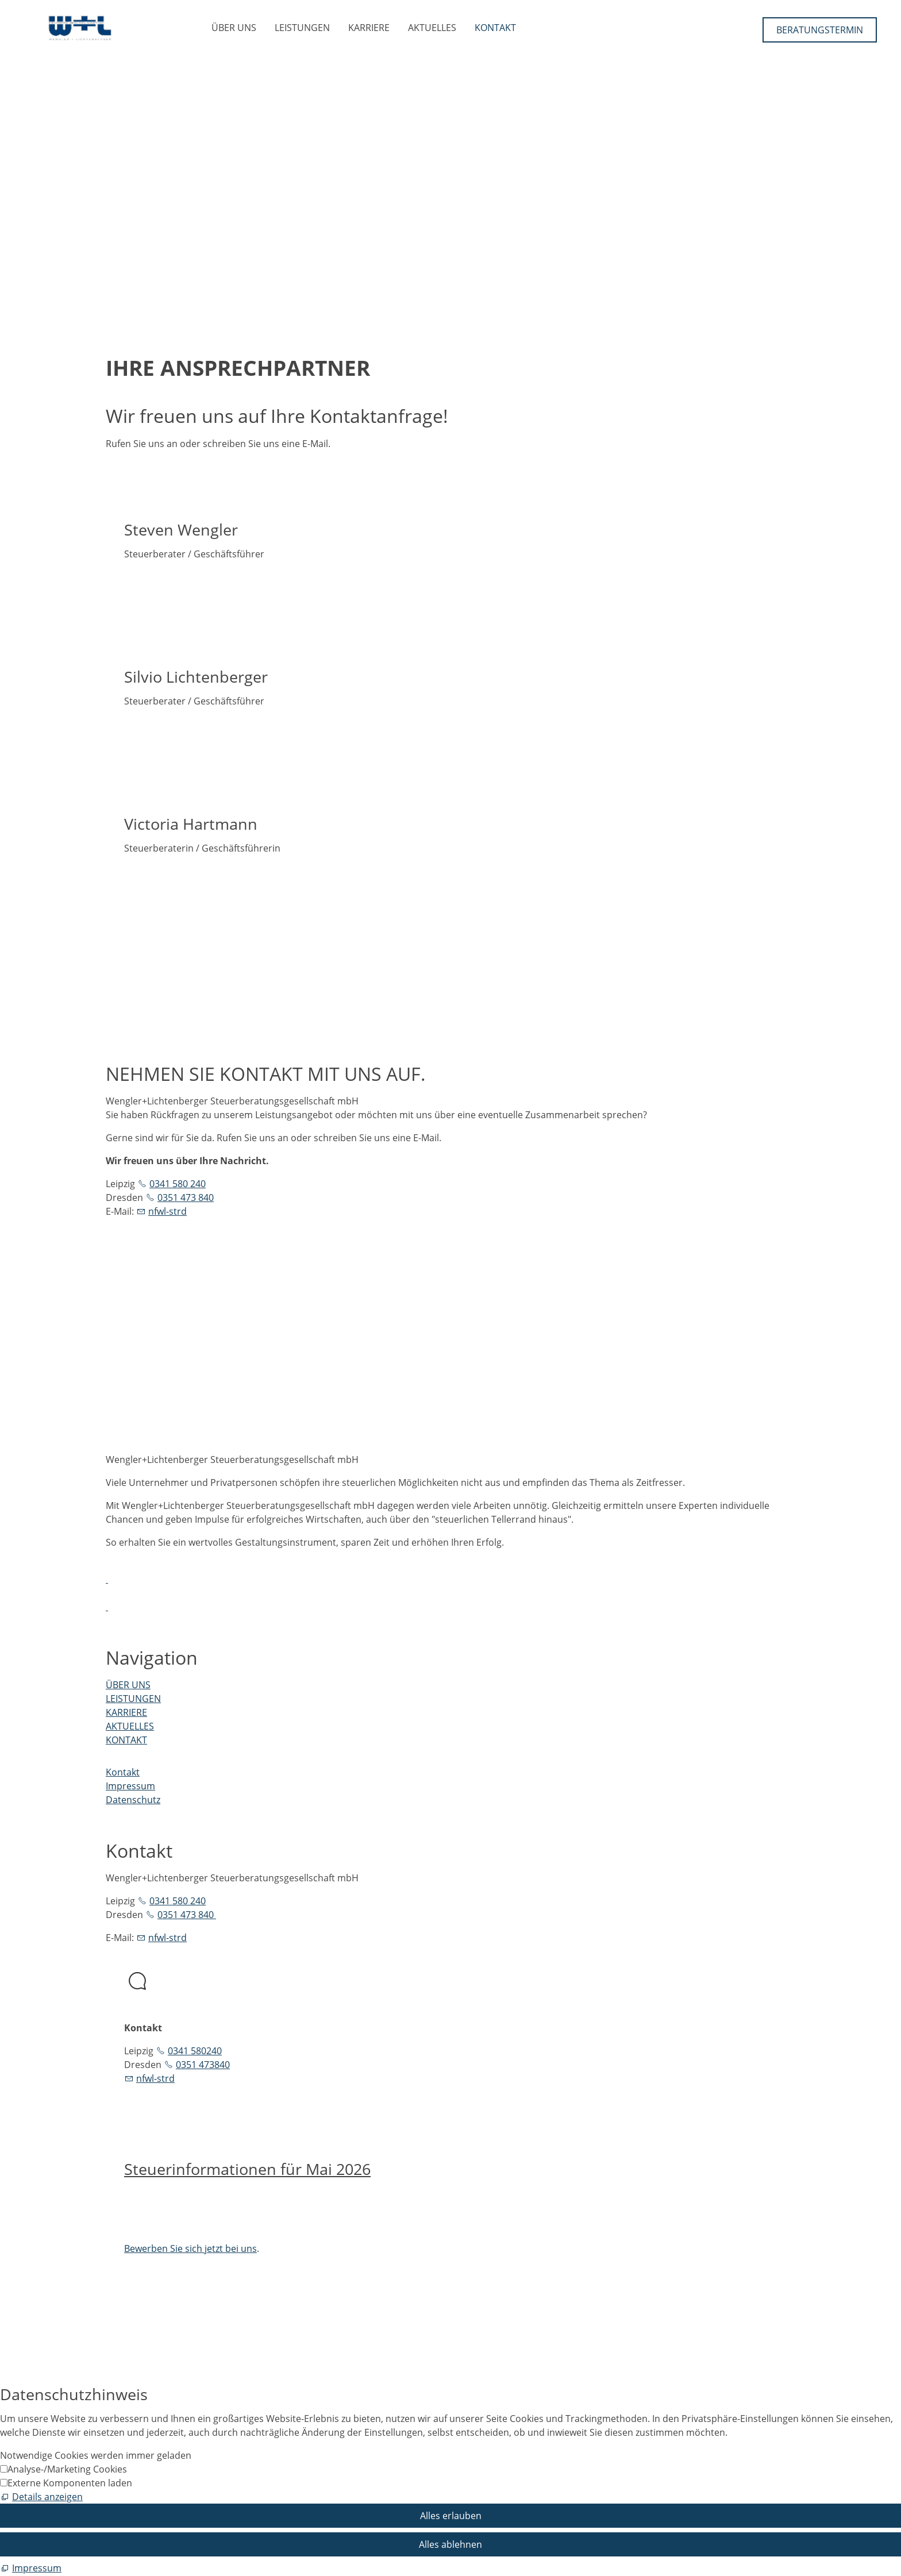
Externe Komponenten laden (69, 2483)
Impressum (130, 1786)
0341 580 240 (177, 1183)
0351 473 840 (185, 1197)
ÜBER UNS (233, 27)
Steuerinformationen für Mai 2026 (247, 2169)
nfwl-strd (167, 1211)
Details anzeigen (47, 2496)
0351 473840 (203, 2064)
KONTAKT (495, 27)
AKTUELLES (432, 27)
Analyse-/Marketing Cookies (67, 2469)
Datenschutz (133, 1799)
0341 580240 (195, 2050)
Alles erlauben (451, 2515)
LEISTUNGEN (302, 27)
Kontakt (123, 1772)
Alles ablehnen (450, 2544)
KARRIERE (369, 27)
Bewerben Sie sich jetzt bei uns (190, 2248)
